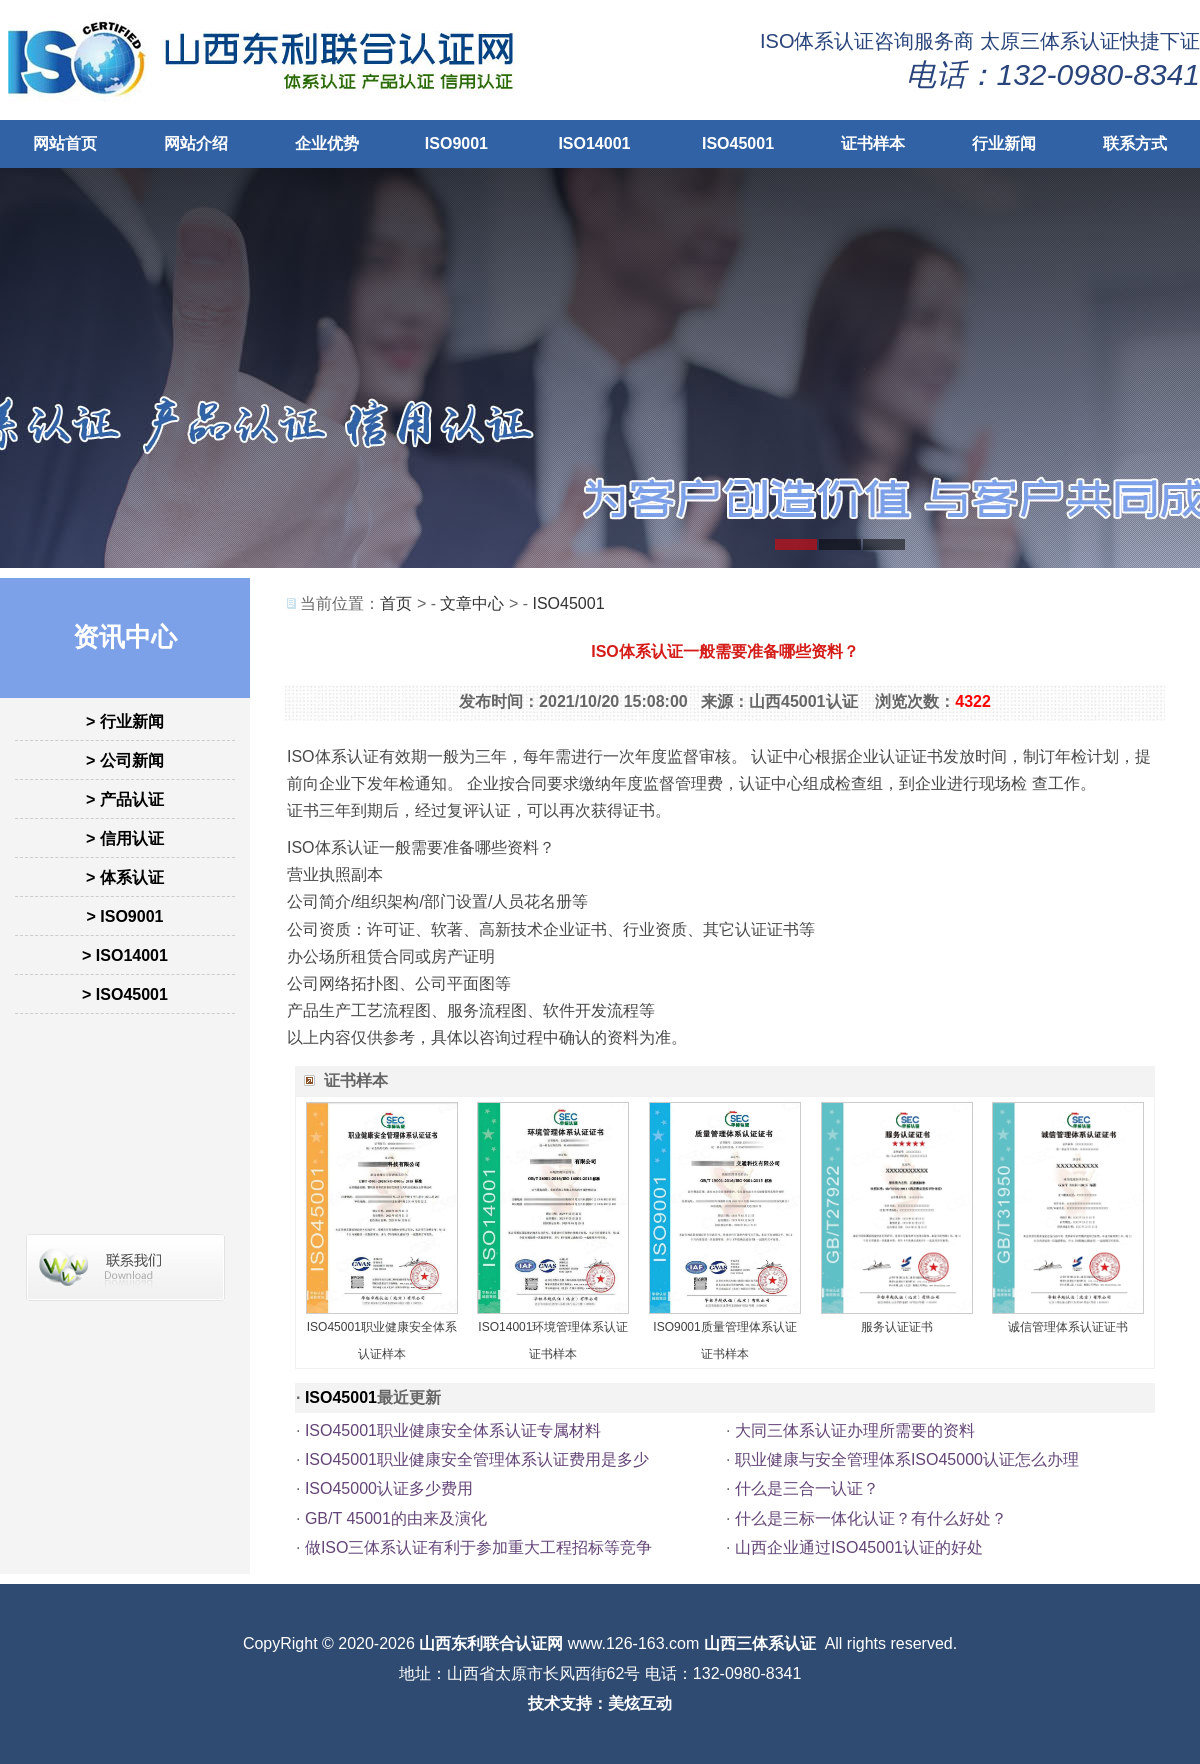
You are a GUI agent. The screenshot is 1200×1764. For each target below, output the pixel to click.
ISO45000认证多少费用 (389, 1488)
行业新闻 (1004, 143)
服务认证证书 (897, 1327)
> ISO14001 (125, 955)
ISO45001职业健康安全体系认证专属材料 (453, 1430)
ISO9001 (456, 143)
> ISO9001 (125, 916)
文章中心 (472, 603)
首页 (396, 603)
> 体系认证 (125, 877)
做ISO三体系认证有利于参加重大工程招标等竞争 (479, 1547)
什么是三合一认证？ (807, 1488)
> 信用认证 (125, 838)
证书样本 (873, 143)
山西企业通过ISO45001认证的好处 (859, 1547)
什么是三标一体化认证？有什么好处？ (871, 1518)
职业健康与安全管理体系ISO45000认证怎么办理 (907, 1459)
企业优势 (327, 143)
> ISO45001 (125, 994)
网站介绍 (196, 143)
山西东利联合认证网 (491, 1643)
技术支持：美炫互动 (600, 1703)
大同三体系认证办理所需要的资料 (855, 1430)
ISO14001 (594, 143)
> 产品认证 (125, 799)
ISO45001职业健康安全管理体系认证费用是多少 (477, 1459)
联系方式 (1135, 143)
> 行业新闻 (125, 721)
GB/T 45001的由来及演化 (396, 1518)
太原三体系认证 (1050, 41)
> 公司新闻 (125, 760)
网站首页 (65, 143)
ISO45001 (738, 143)
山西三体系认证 (760, 1643)
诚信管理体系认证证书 (1068, 1327)
